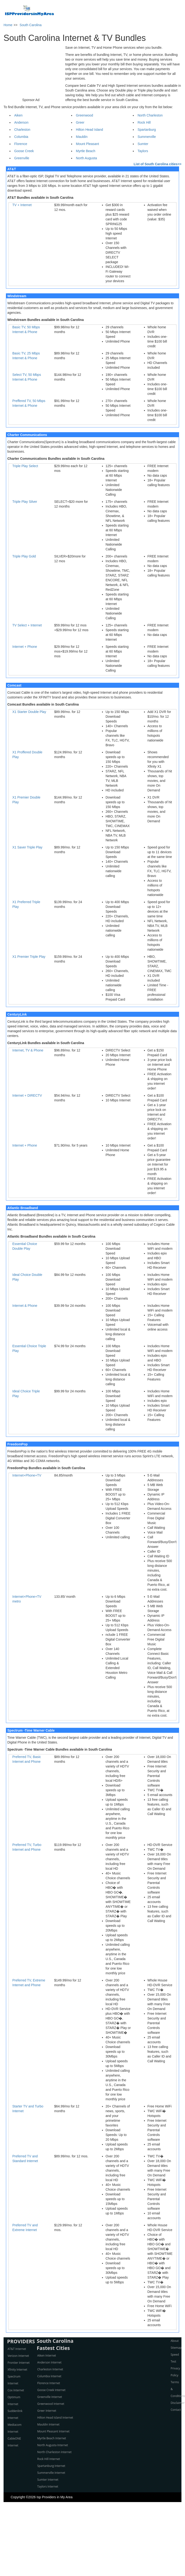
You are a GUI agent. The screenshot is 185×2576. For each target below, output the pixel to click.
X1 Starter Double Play (29, 712)
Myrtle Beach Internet (51, 2438)
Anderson (21, 122)
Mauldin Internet (48, 2424)
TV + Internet (22, 205)
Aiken (18, 115)
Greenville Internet (49, 2397)
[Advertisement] (31, 69)
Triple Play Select (25, 466)
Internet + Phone (24, 647)
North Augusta (86, 158)
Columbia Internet (49, 2376)
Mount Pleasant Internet (53, 2431)
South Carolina (31, 25)
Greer (80, 122)
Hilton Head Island (89, 129)
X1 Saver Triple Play (27, 847)
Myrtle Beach (85, 151)
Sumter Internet (47, 2480)
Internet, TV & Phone (27, 1050)
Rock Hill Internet (48, 2459)
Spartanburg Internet (51, 2466)
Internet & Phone (24, 1305)
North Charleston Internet (54, 2452)
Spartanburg (147, 129)
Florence (20, 144)
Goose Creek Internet (51, 2390)
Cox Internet (16, 2390)
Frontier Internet (19, 2363)
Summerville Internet (51, 2473)
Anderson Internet (49, 2362)
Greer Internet (46, 2411)
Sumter (143, 144)
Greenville (21, 158)
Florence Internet (48, 2383)
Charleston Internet (50, 2369)
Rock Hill (144, 122)
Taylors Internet (47, 2486)
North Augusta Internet (52, 2445)
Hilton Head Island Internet (55, 2418)
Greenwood (84, 115)
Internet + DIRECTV (27, 1095)
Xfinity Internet (17, 2370)
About (175, 2341)
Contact (176, 2410)
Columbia (21, 137)
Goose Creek (24, 151)
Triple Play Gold (24, 556)
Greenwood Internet (50, 2404)
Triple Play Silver (24, 502)
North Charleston (150, 115)
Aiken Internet (46, 2355)
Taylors (143, 151)
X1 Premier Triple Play (28, 957)
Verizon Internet (18, 2356)
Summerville (147, 137)
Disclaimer (178, 2403)
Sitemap (176, 2348)
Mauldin (82, 137)
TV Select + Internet (27, 625)
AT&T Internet (17, 2349)
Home (8, 25)
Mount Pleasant (87, 144)
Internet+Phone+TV (26, 1475)
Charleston (22, 129)
